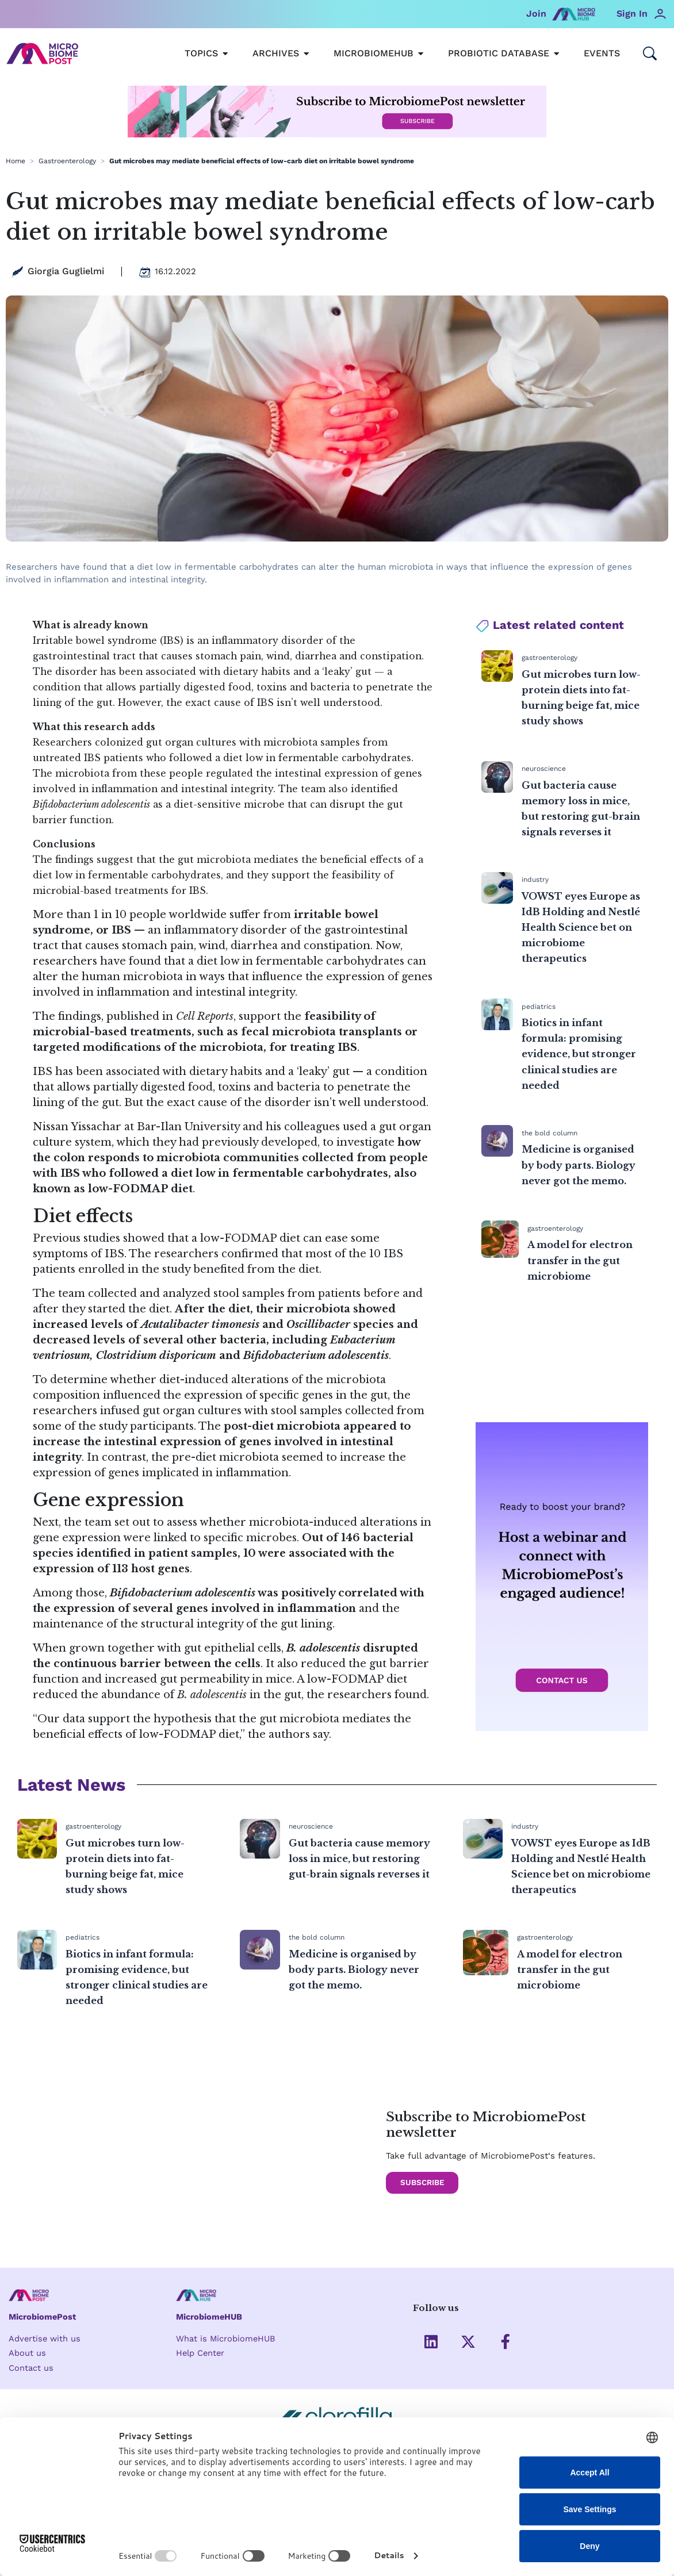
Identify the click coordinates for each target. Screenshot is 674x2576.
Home (15, 161)
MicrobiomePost (43, 2317)
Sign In (632, 13)
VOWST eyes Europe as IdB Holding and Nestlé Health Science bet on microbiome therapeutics (581, 927)
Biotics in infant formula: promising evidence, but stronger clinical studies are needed (579, 1054)
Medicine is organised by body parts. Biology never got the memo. (578, 1164)
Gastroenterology (67, 161)
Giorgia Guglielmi (66, 271)
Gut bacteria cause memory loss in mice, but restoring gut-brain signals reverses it (359, 1858)
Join (536, 13)
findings (79, 1016)
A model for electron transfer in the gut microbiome (580, 1260)
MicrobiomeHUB (210, 2317)
